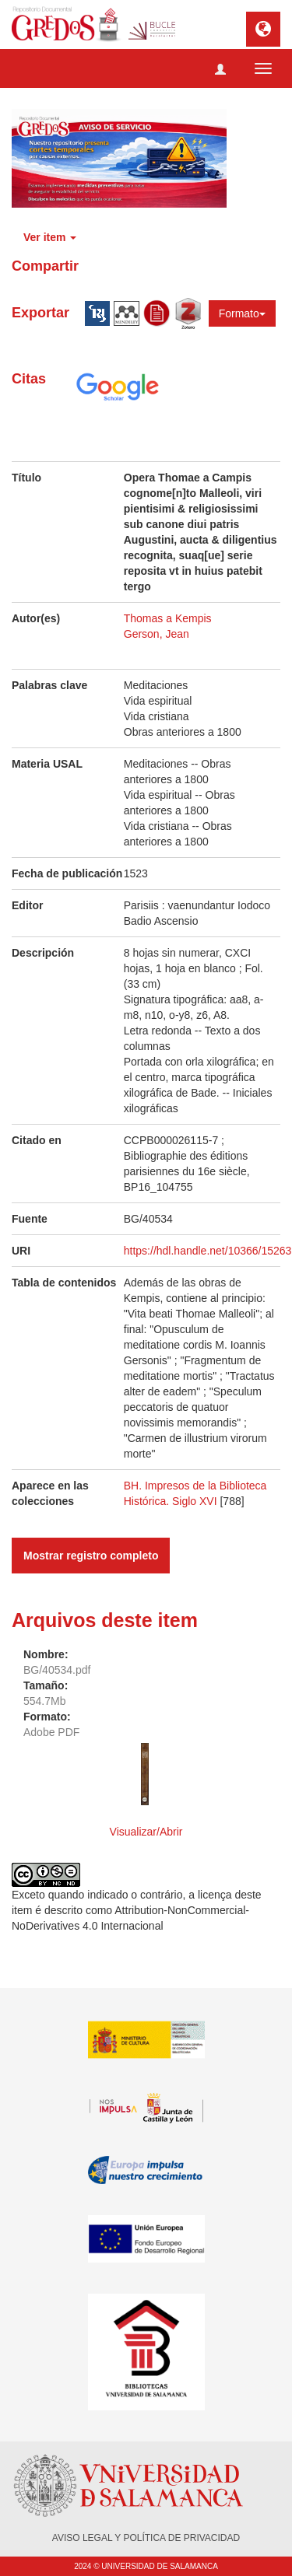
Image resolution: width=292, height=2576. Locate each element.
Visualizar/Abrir (146, 1831)
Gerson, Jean (156, 634)
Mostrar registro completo (90, 1555)
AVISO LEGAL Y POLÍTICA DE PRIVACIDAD (146, 2537)
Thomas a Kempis (168, 618)
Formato (242, 313)
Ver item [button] (49, 237)
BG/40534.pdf (56, 1670)
